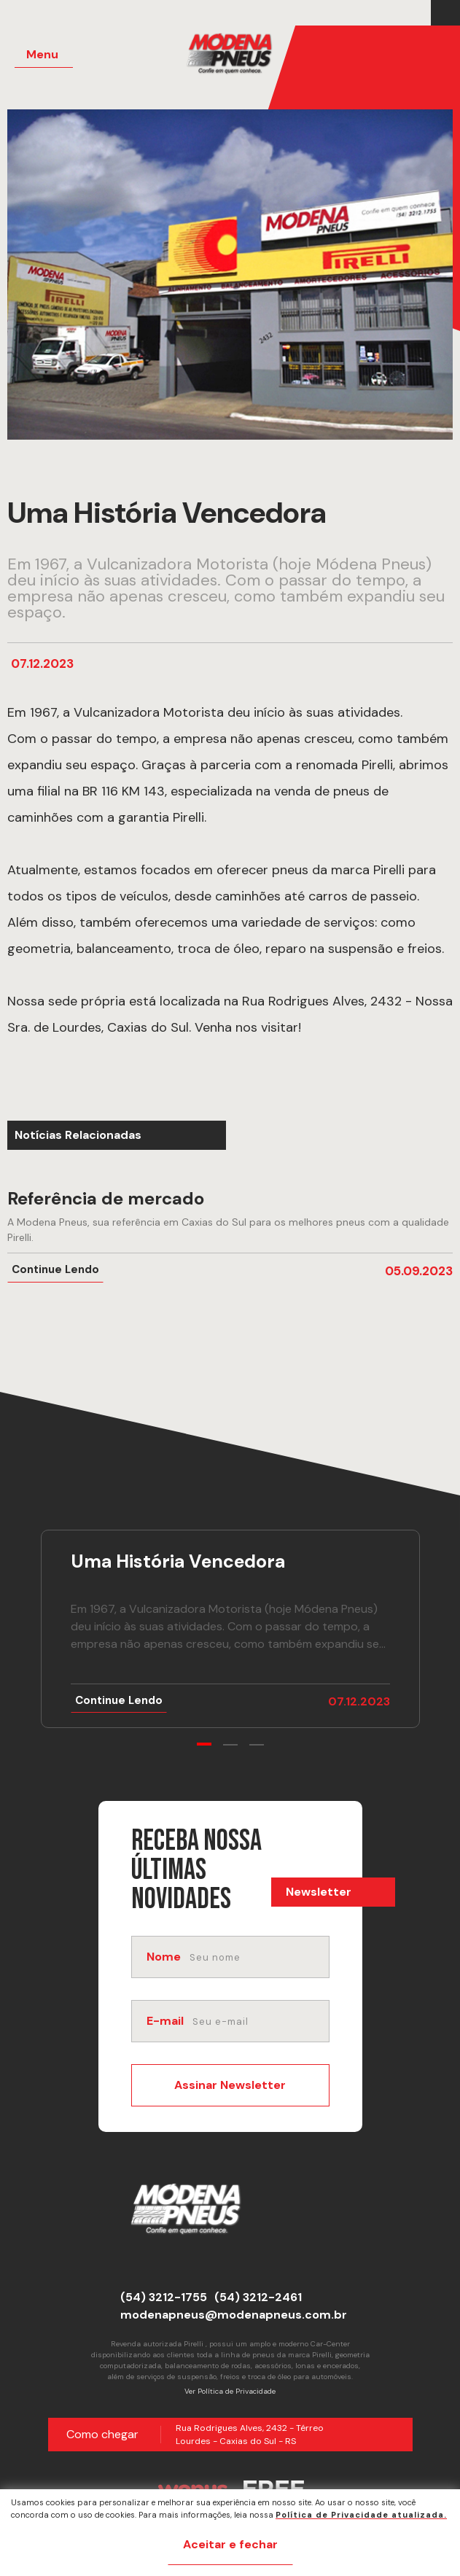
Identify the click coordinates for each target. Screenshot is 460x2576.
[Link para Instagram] (449, 13)
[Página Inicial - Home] (239, 58)
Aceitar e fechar (230, 2544)
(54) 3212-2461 (258, 2297)
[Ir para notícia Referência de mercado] (230, 1236)
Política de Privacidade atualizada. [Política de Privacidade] (361, 2515)
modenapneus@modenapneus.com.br (233, 2314)
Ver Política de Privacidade (230, 2391)
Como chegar (102, 2434)
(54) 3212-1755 (163, 2297)
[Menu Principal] (44, 55)
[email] (259, 2021)
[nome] (258, 1957)
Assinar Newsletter (230, 2085)
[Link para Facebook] (441, 13)
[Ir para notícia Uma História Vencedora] (230, 1629)
